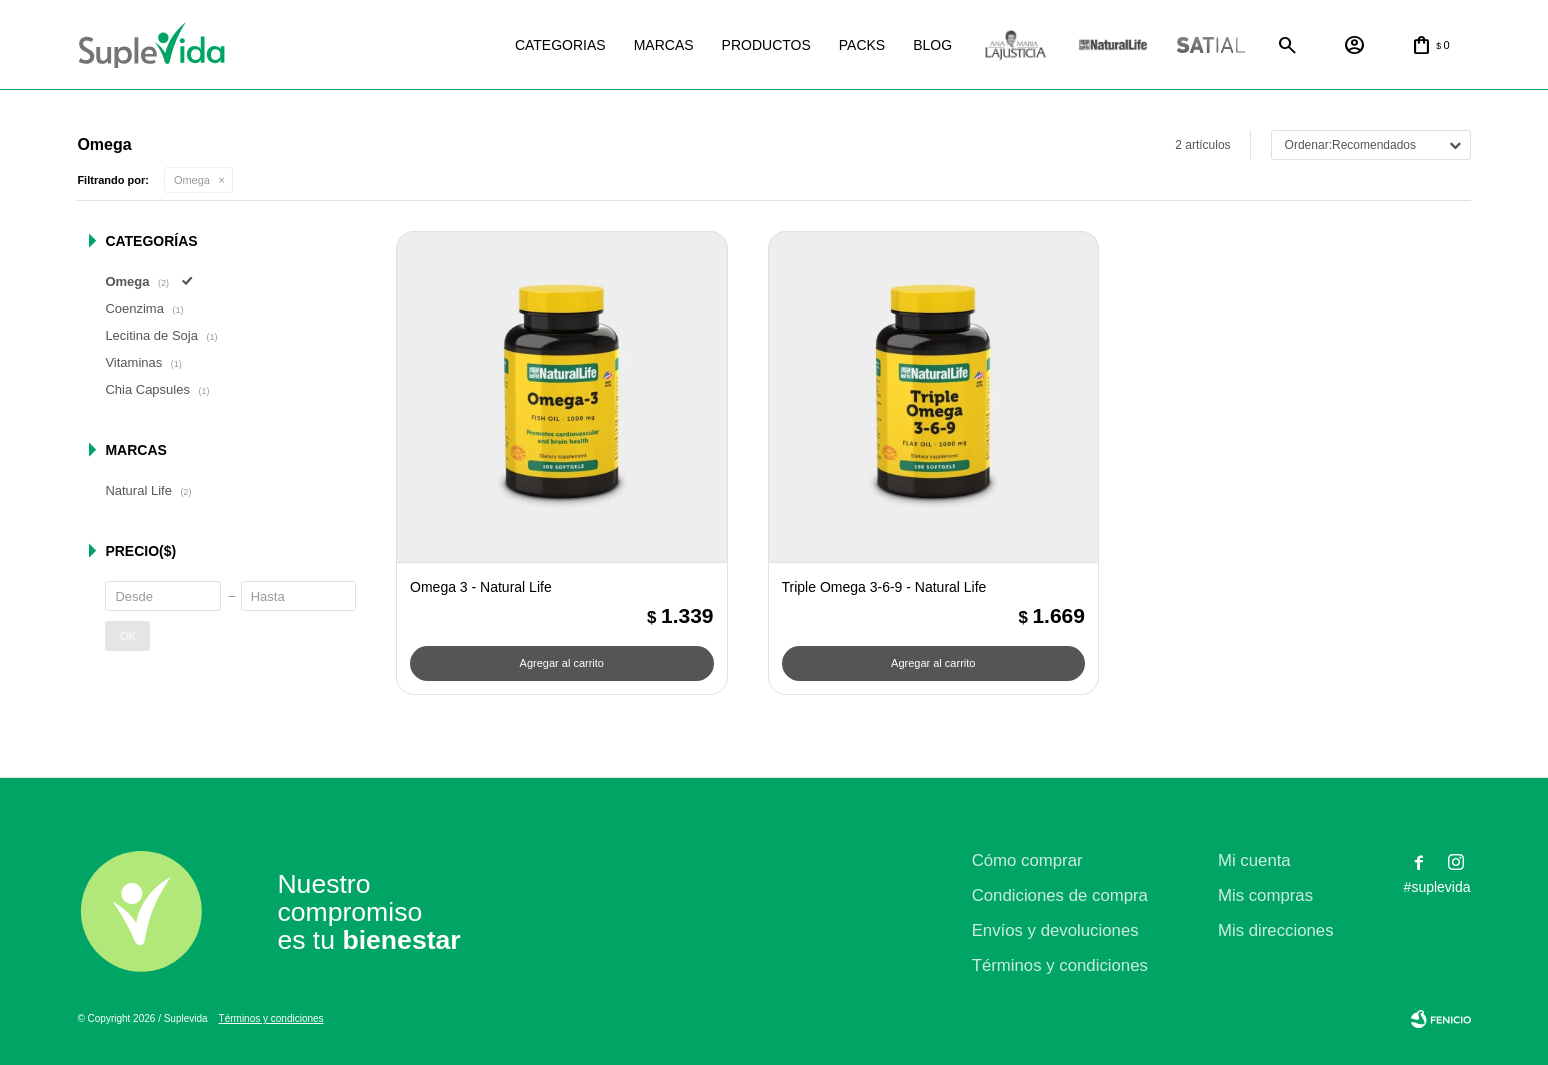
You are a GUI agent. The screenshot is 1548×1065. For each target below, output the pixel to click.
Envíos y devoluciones (1055, 930)
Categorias (560, 45)
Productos (766, 45)
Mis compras (1265, 895)
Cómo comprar (1027, 860)
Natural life (1113, 45)
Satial (1211, 45)
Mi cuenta (1254, 860)
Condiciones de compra (1060, 895)
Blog (932, 45)
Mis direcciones (1276, 930)
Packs (862, 45)
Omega (192, 180)
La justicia (1015, 45)
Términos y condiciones (1060, 965)
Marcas (664, 45)
